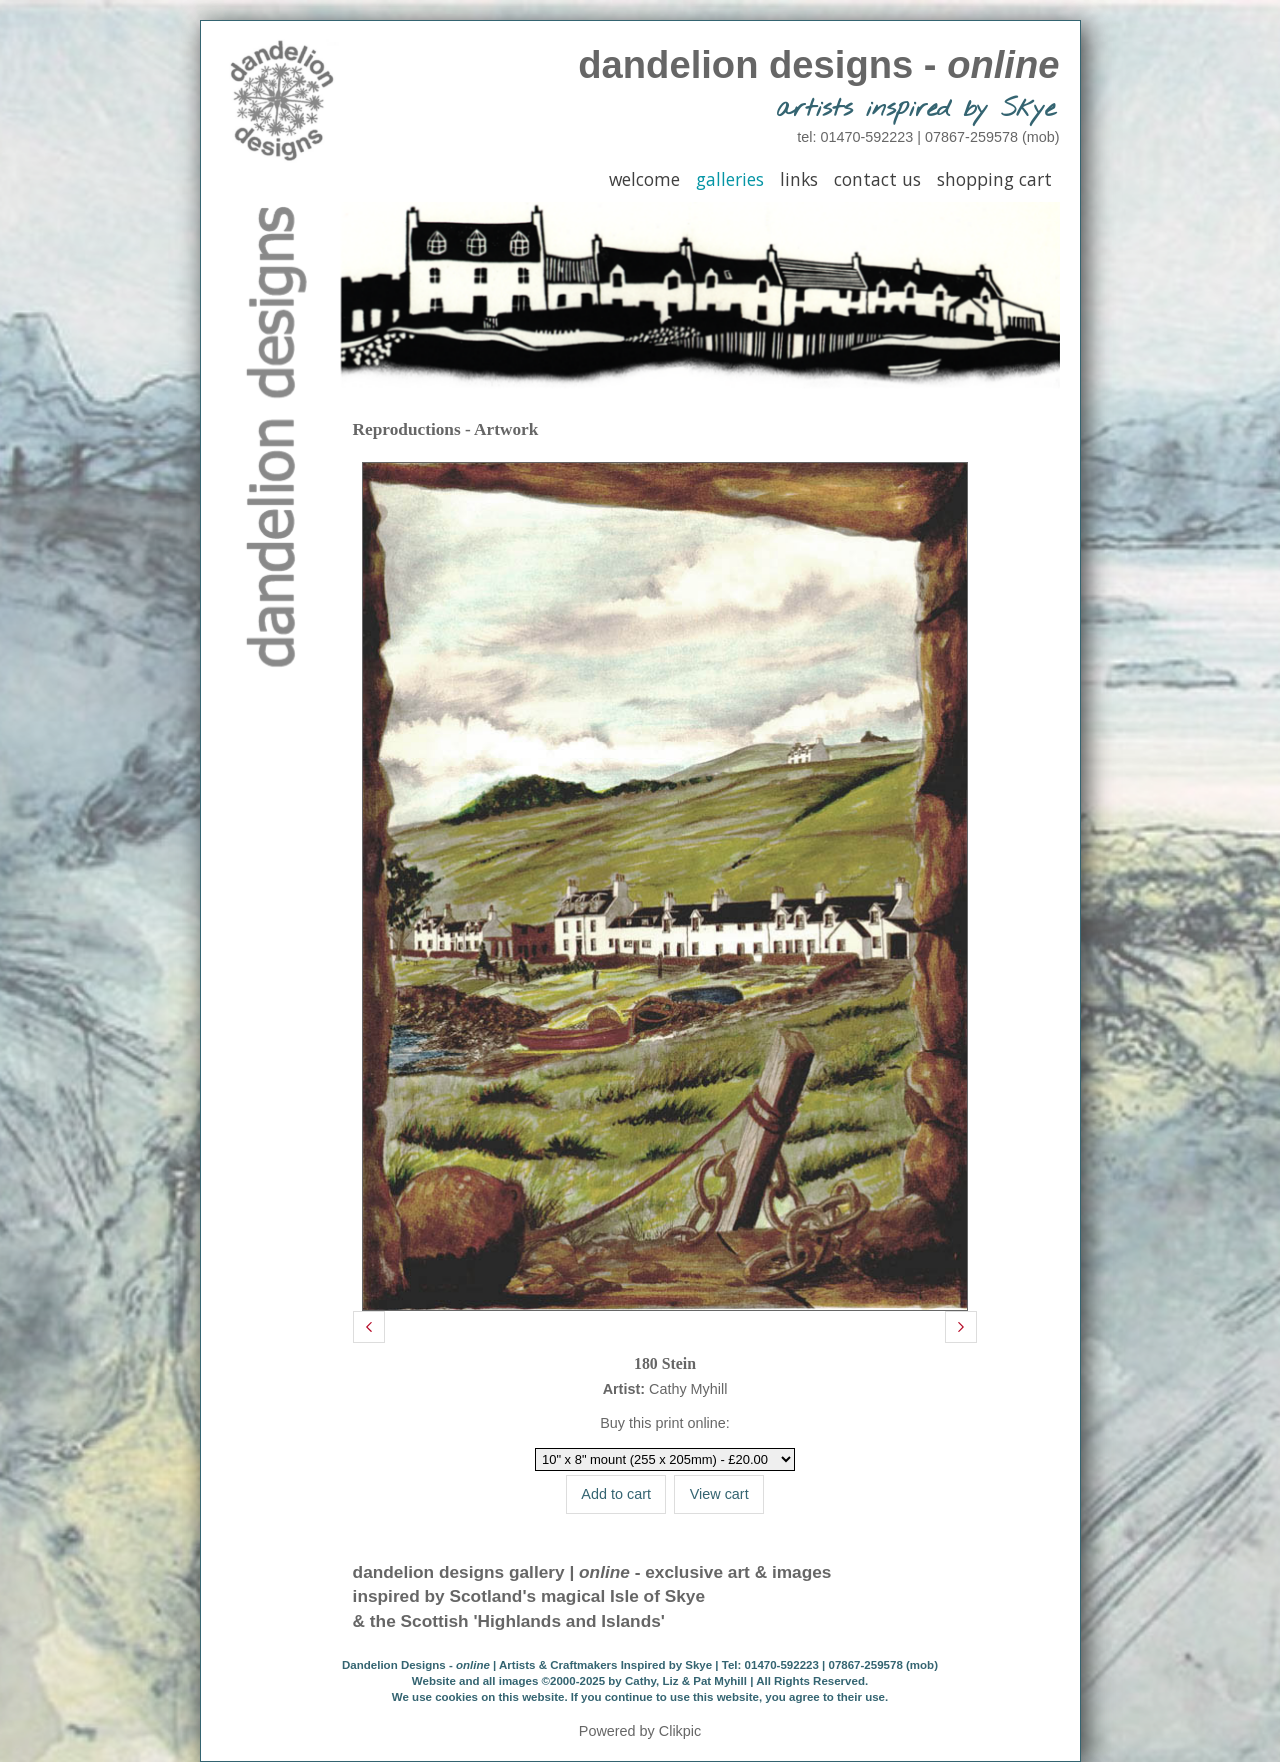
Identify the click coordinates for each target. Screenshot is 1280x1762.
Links (799, 179)
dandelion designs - (818, 64)
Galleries (730, 179)
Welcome (644, 179)
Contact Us (877, 179)
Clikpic (680, 1731)
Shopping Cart (994, 179)
